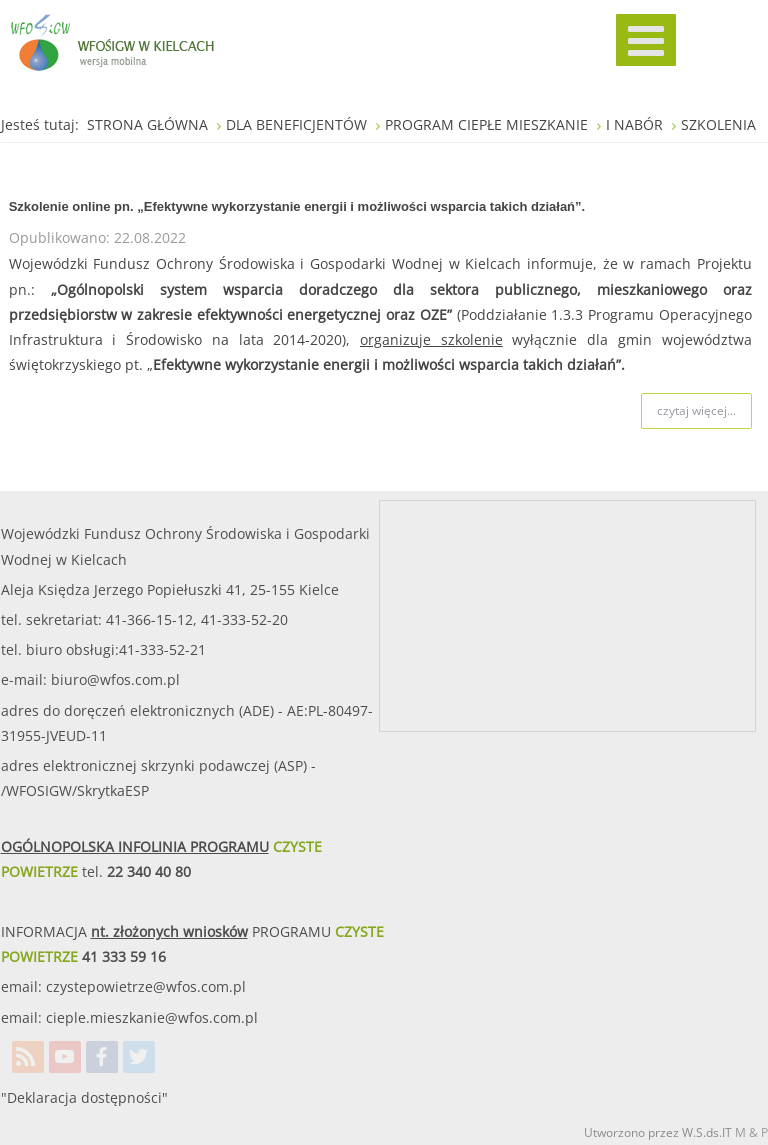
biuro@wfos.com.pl (115, 679)
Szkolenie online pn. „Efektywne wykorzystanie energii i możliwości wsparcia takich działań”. (297, 206)
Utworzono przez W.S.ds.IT (658, 1132)
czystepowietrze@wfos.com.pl (146, 986)
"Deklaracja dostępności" (84, 1097)
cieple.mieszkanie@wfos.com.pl (152, 1017)
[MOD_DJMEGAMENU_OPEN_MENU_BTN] (646, 40)
